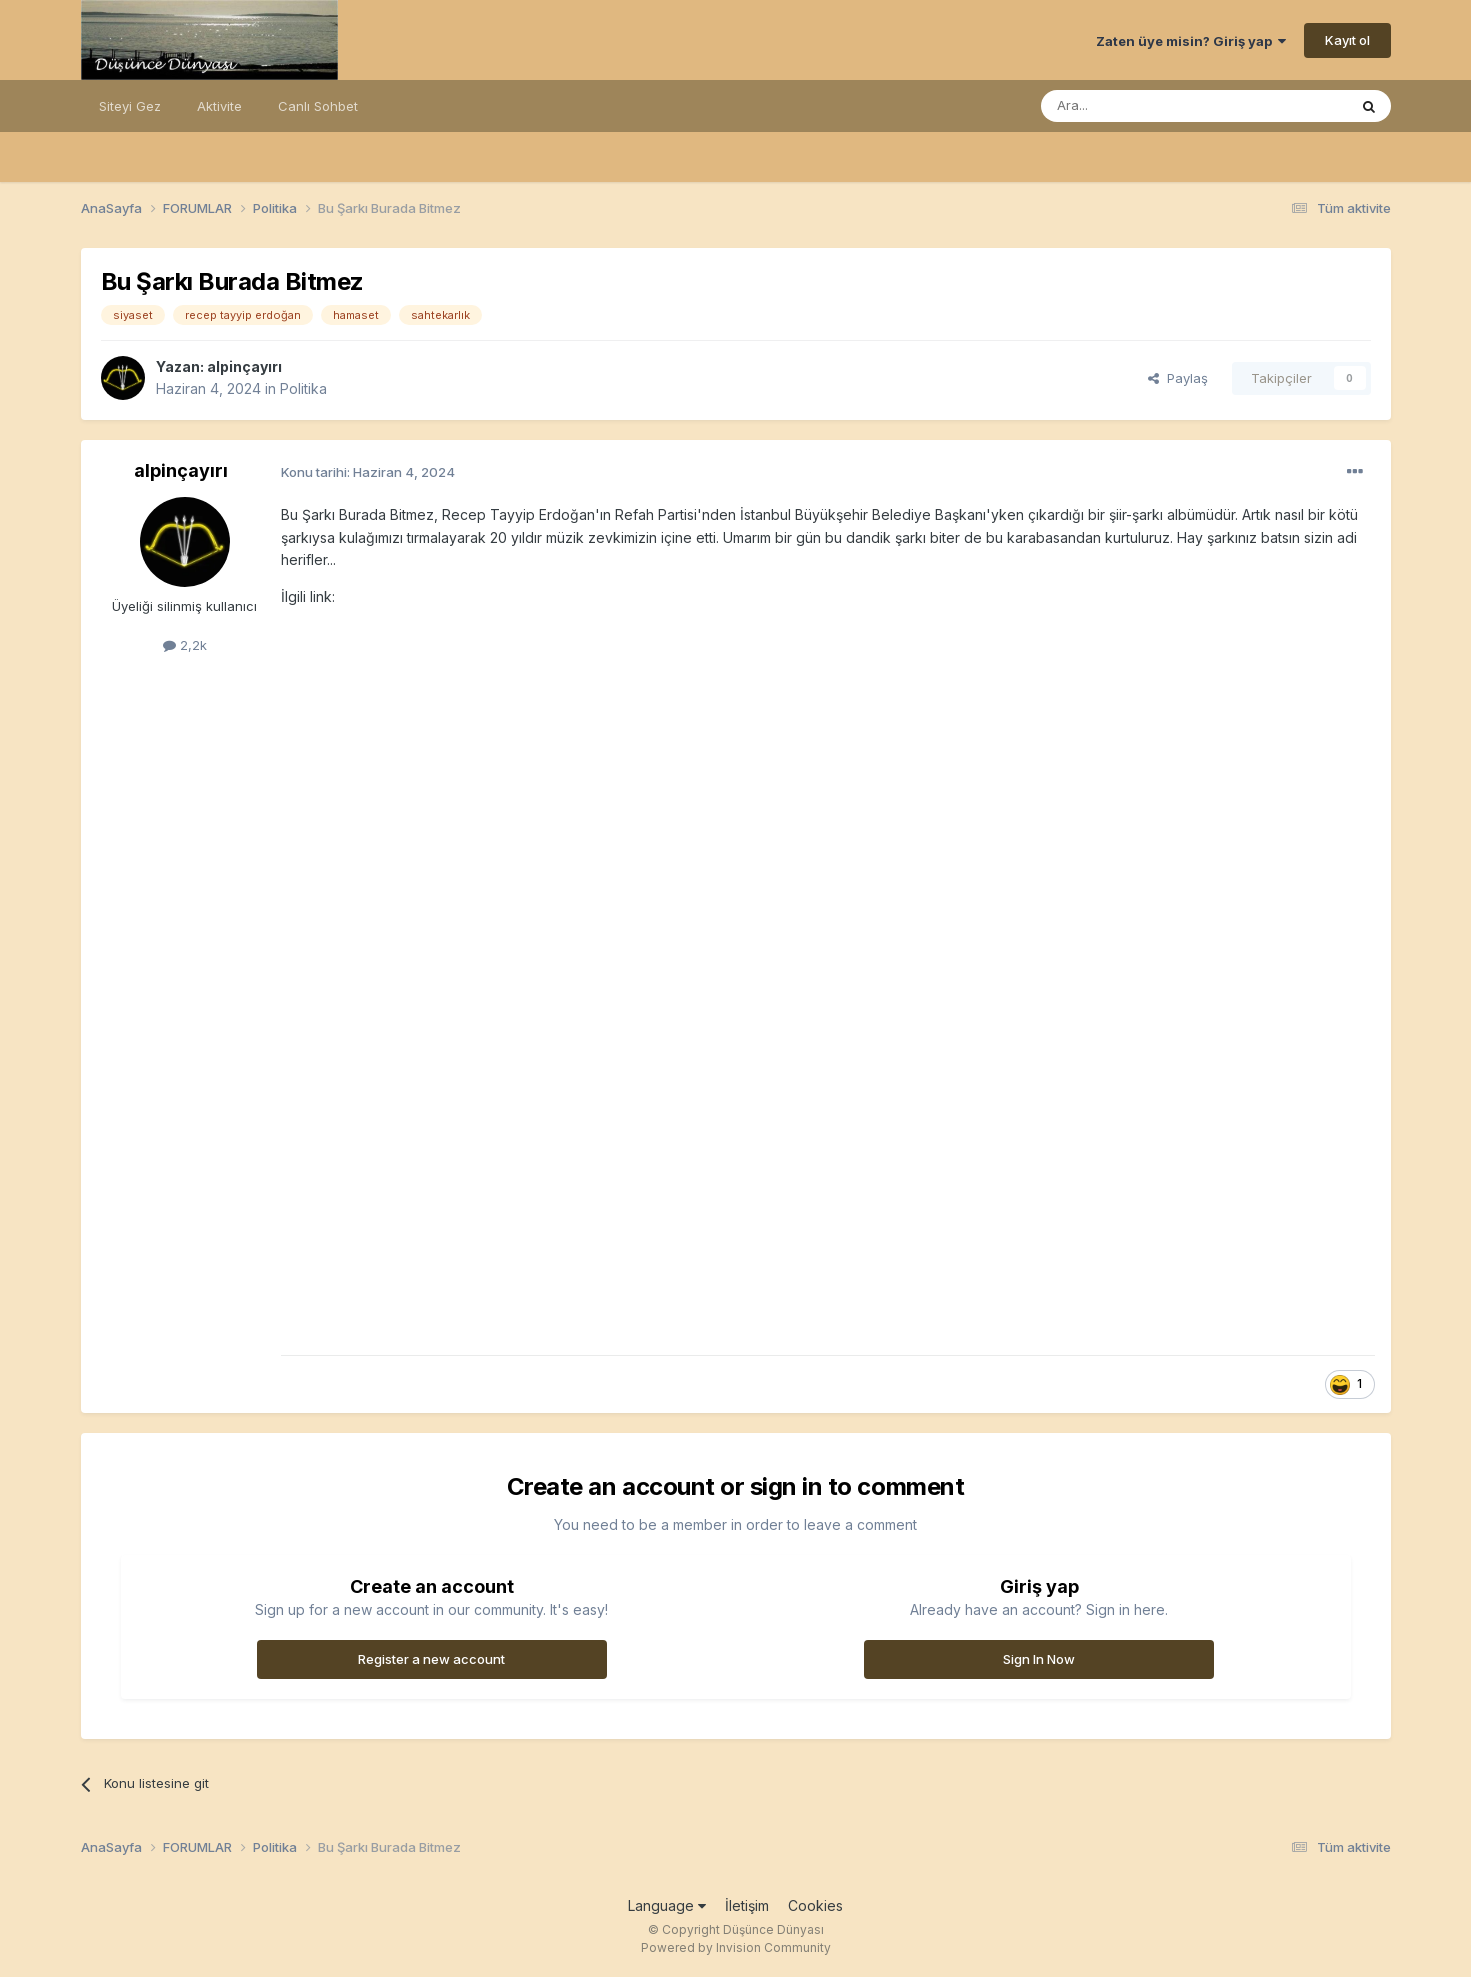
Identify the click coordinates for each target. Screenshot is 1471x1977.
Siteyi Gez (130, 106)
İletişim (747, 1905)
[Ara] (1143, 106)
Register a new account (431, 1659)
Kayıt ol (1347, 40)
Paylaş (1178, 378)
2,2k (185, 645)
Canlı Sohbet (318, 106)
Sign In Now (1039, 1659)
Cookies (815, 1905)
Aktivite (219, 106)
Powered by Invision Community (736, 1947)
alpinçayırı (244, 366)
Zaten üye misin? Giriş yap (1191, 41)
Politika (303, 388)
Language (667, 1905)
